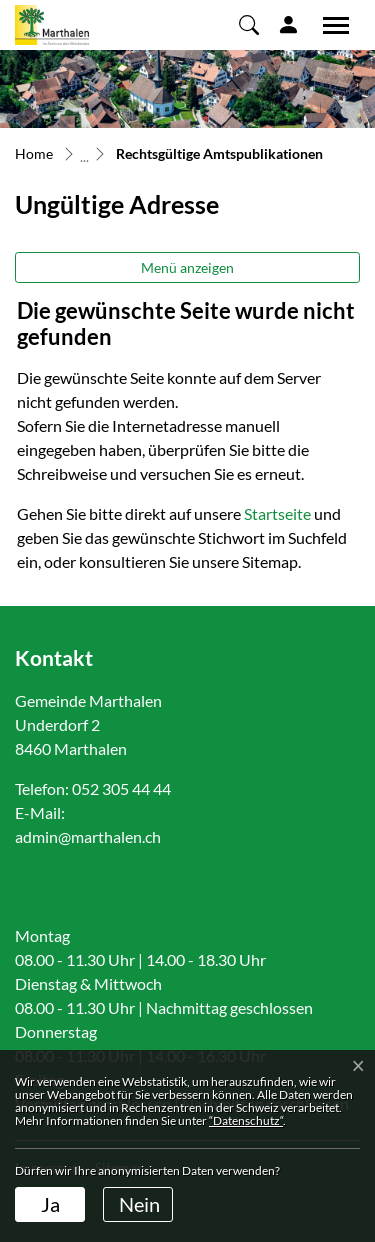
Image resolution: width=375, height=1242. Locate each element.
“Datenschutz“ (246, 1120)
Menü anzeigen (187, 267)
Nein (139, 1204)
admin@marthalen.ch (88, 836)
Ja (50, 1204)
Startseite (277, 513)
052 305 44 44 (121, 788)
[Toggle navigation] (329, 25)
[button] (249, 24)
